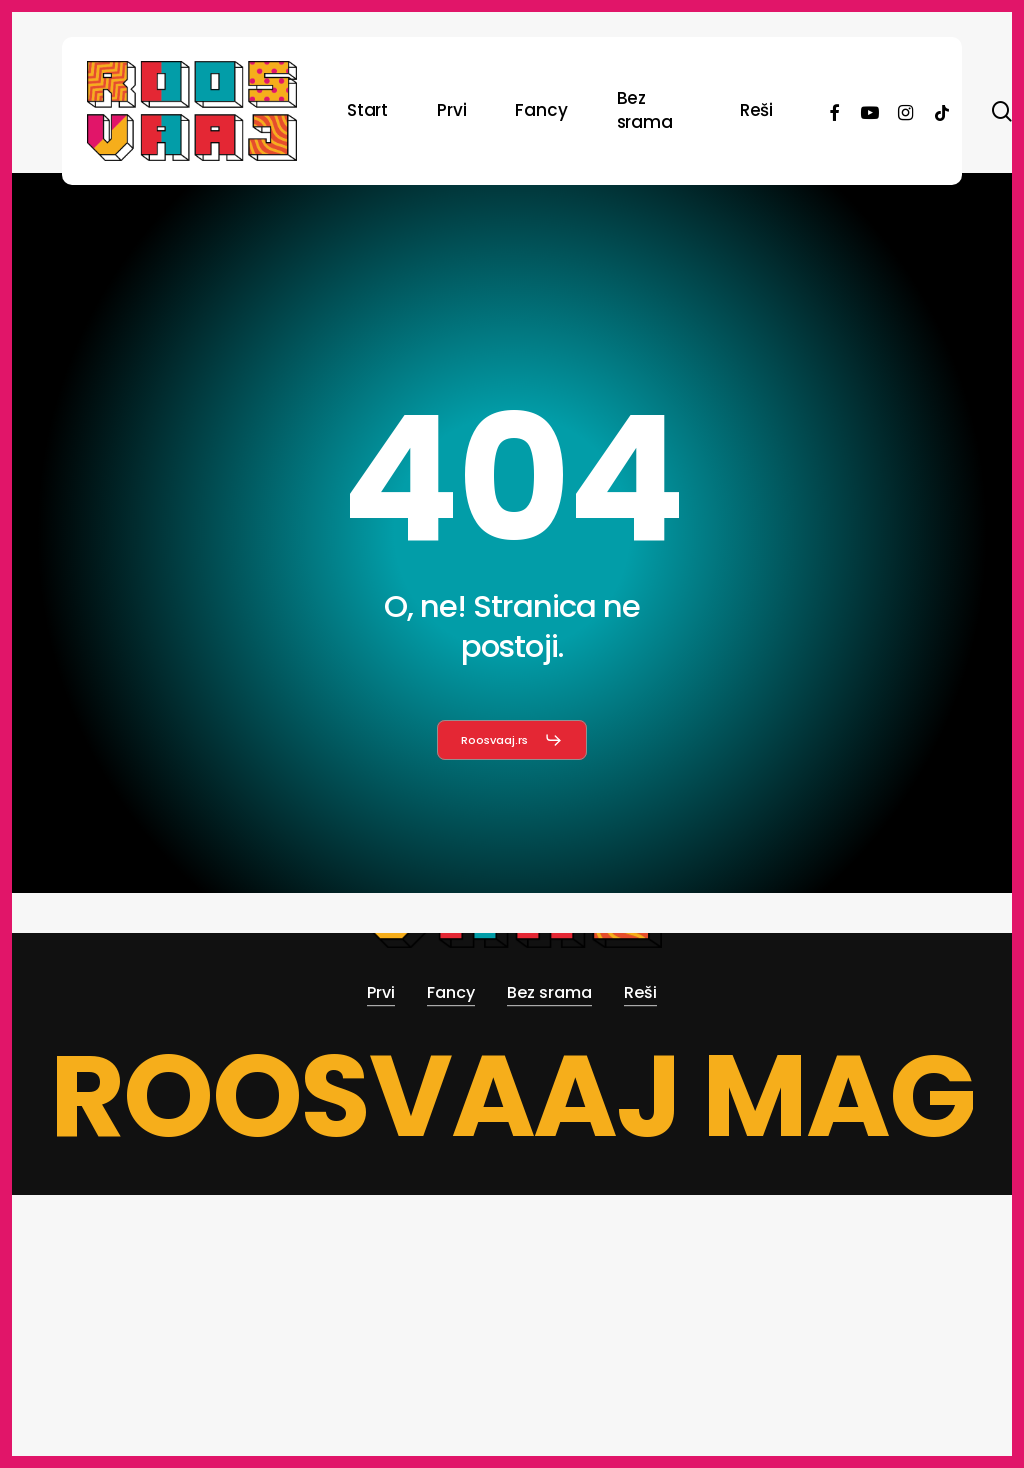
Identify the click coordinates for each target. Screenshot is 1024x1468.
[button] (512, 740)
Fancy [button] (451, 992)
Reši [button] (640, 992)
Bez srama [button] (549, 992)
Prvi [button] (381, 992)
